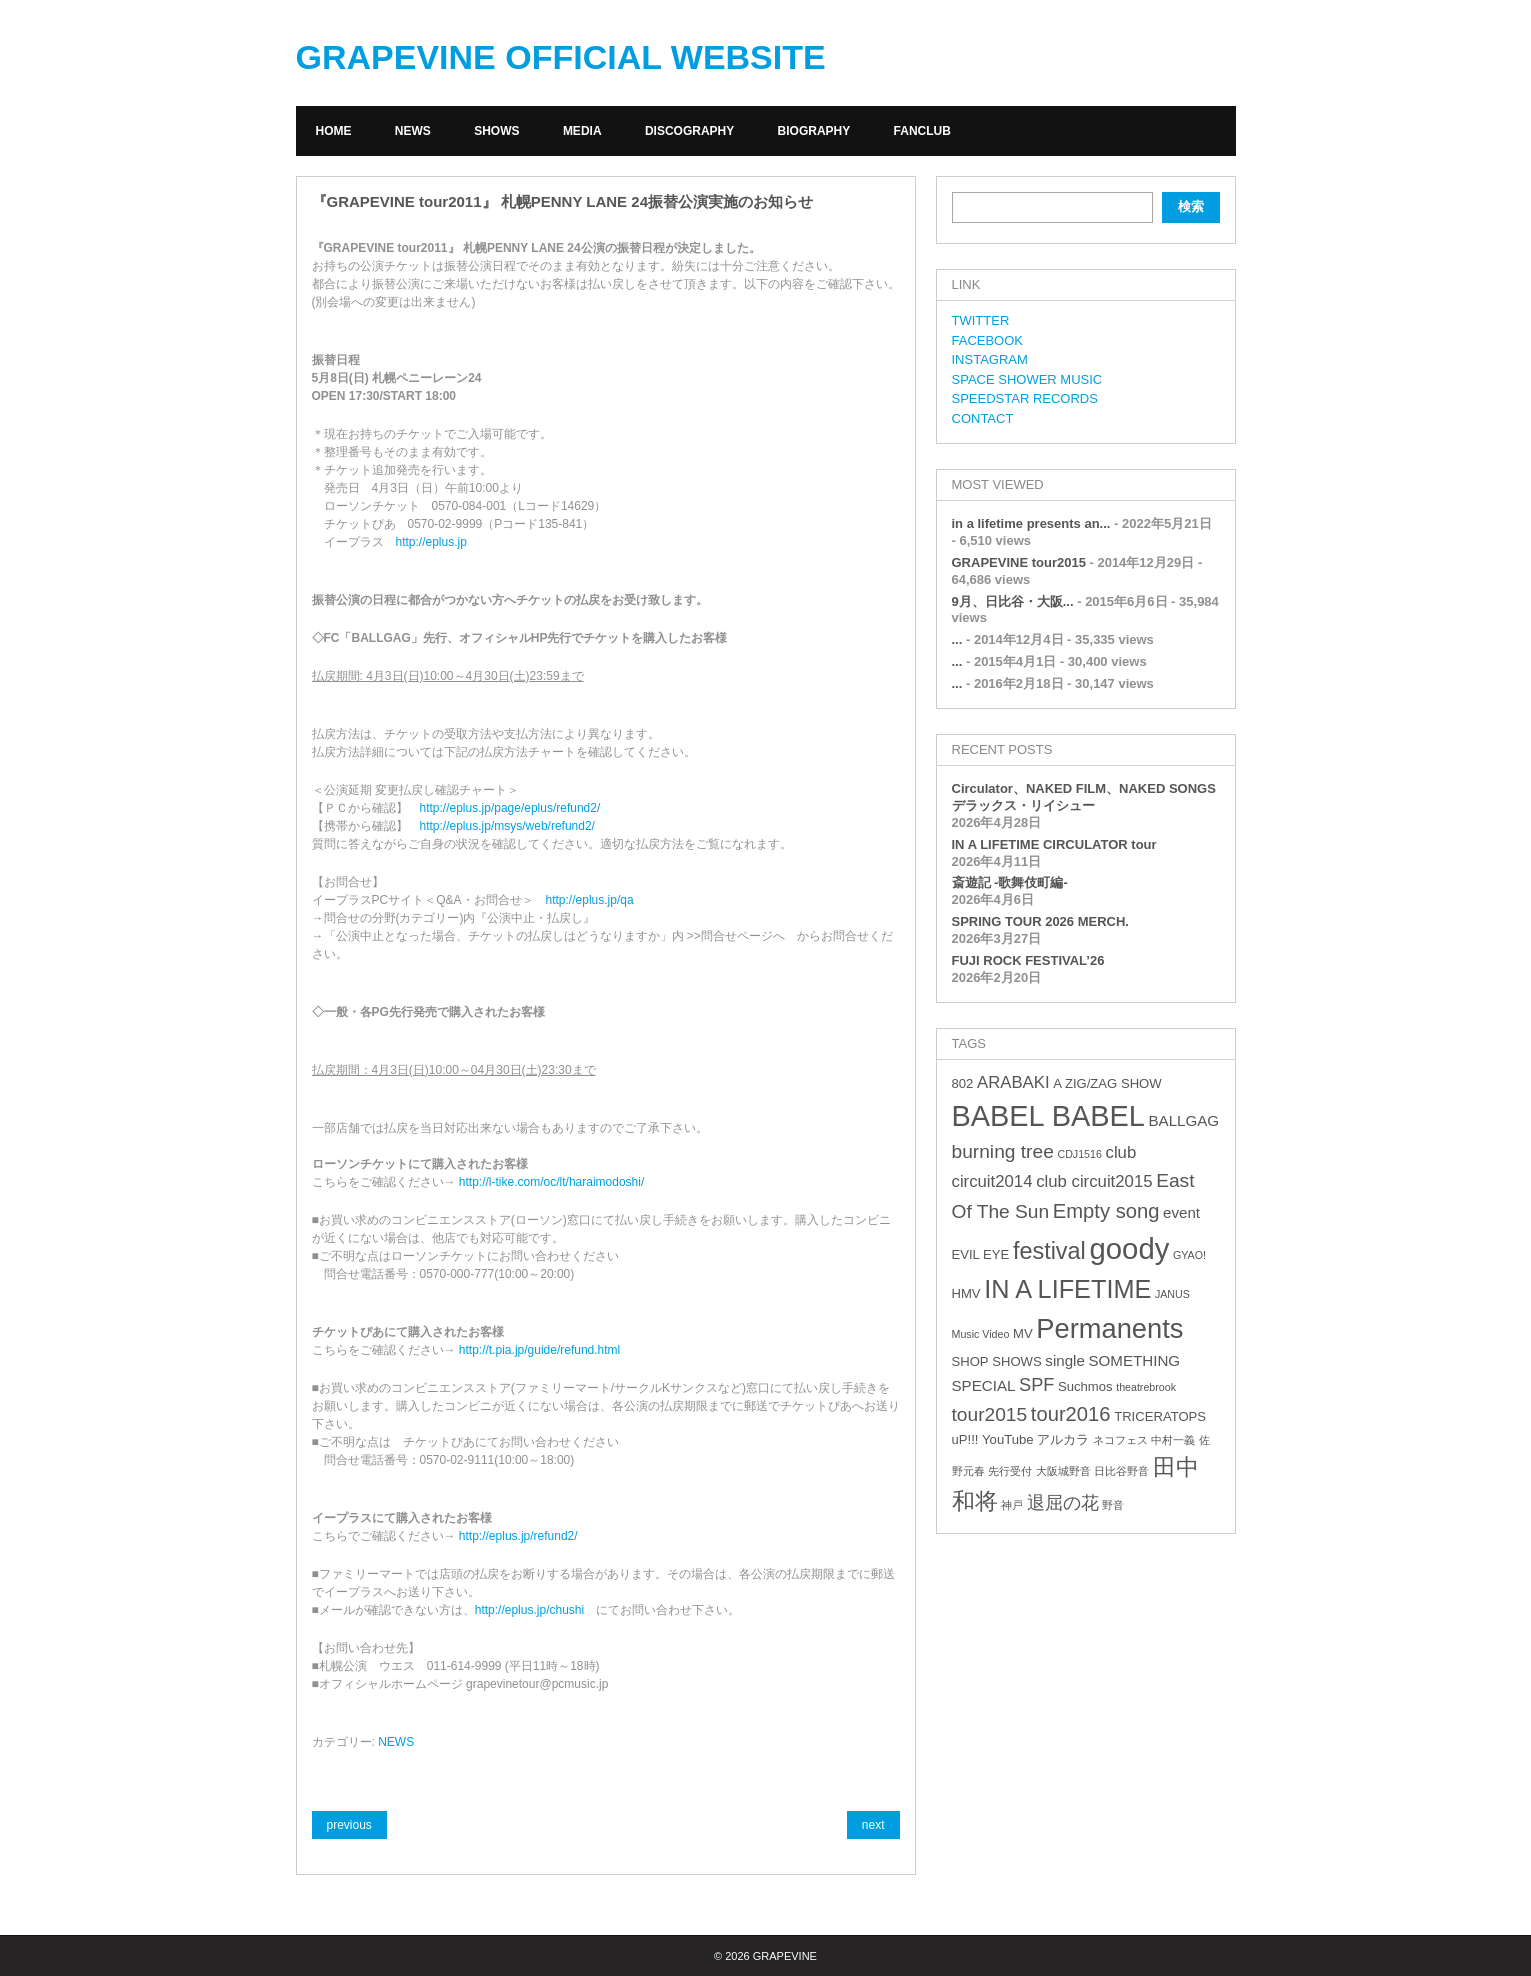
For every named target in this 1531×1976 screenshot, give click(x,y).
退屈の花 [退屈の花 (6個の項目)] (1063, 1503)
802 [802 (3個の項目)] (963, 1083)
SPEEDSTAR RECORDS (1025, 398)
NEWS (413, 131)
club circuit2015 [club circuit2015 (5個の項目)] (1094, 1181)
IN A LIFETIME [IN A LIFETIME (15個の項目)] (1067, 1289)
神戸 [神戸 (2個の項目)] (1012, 1505)
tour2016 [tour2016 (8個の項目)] (1071, 1414)
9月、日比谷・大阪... (1013, 601)
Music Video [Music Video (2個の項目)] (981, 1334)
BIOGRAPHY (814, 131)
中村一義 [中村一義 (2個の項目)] (1173, 1440)
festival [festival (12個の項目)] (1049, 1251)
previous (349, 1825)
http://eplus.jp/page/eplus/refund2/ (510, 808)
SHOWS (496, 131)
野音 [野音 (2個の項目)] (1113, 1505)
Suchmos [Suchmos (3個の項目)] (1085, 1386)
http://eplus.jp (431, 542)
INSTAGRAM (990, 359)
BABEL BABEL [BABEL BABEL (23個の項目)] (1048, 1116)
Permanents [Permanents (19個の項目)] (1109, 1328)
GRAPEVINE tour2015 (1019, 562)
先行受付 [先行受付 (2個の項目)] (1010, 1471)
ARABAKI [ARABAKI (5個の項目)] (1013, 1082)
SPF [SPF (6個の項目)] (1036, 1385)
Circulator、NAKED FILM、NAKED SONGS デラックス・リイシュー (1084, 797)
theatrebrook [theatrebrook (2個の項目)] (1146, 1387)
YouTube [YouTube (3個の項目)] (1007, 1439)
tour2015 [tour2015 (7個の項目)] (990, 1414)
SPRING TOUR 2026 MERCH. (1040, 921)
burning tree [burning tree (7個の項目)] (1003, 1151)
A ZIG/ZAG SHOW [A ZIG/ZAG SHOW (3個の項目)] (1107, 1083)
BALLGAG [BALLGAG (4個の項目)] (1183, 1120)
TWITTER (981, 320)
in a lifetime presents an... (1031, 523)
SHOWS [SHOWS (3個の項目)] (1016, 1361)
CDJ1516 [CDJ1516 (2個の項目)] (1079, 1154)
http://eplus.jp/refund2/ (518, 1536)
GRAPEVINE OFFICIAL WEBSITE (561, 57)
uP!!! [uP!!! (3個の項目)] (965, 1439)
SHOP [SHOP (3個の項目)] (970, 1361)
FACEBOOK (988, 340)
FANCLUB (922, 131)
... (957, 639)
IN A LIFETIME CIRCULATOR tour (1054, 844)
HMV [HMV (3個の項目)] (966, 1293)
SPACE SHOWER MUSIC (1027, 379)
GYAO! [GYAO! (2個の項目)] (1189, 1255)
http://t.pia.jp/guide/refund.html (539, 1350)
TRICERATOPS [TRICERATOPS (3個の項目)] (1160, 1416)
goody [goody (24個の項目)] (1129, 1248)
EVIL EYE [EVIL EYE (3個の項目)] (981, 1254)
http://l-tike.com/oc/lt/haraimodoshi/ (551, 1182)
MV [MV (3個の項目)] (1023, 1333)
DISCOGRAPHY (689, 131)
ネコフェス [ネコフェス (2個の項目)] (1120, 1440)
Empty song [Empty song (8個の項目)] (1106, 1211)
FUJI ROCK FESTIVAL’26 (1028, 960)
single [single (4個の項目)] (1065, 1360)
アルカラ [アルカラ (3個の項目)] (1063, 1439)
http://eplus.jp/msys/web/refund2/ (507, 826)
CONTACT (983, 418)
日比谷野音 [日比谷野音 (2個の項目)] (1121, 1471)
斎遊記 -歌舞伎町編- (1010, 882)
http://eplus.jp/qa (590, 900)
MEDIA (582, 131)
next (873, 1825)
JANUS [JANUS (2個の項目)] (1172, 1294)
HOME (334, 131)
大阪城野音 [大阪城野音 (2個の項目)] (1063, 1471)
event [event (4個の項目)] (1181, 1212)
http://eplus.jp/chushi (529, 1610)
